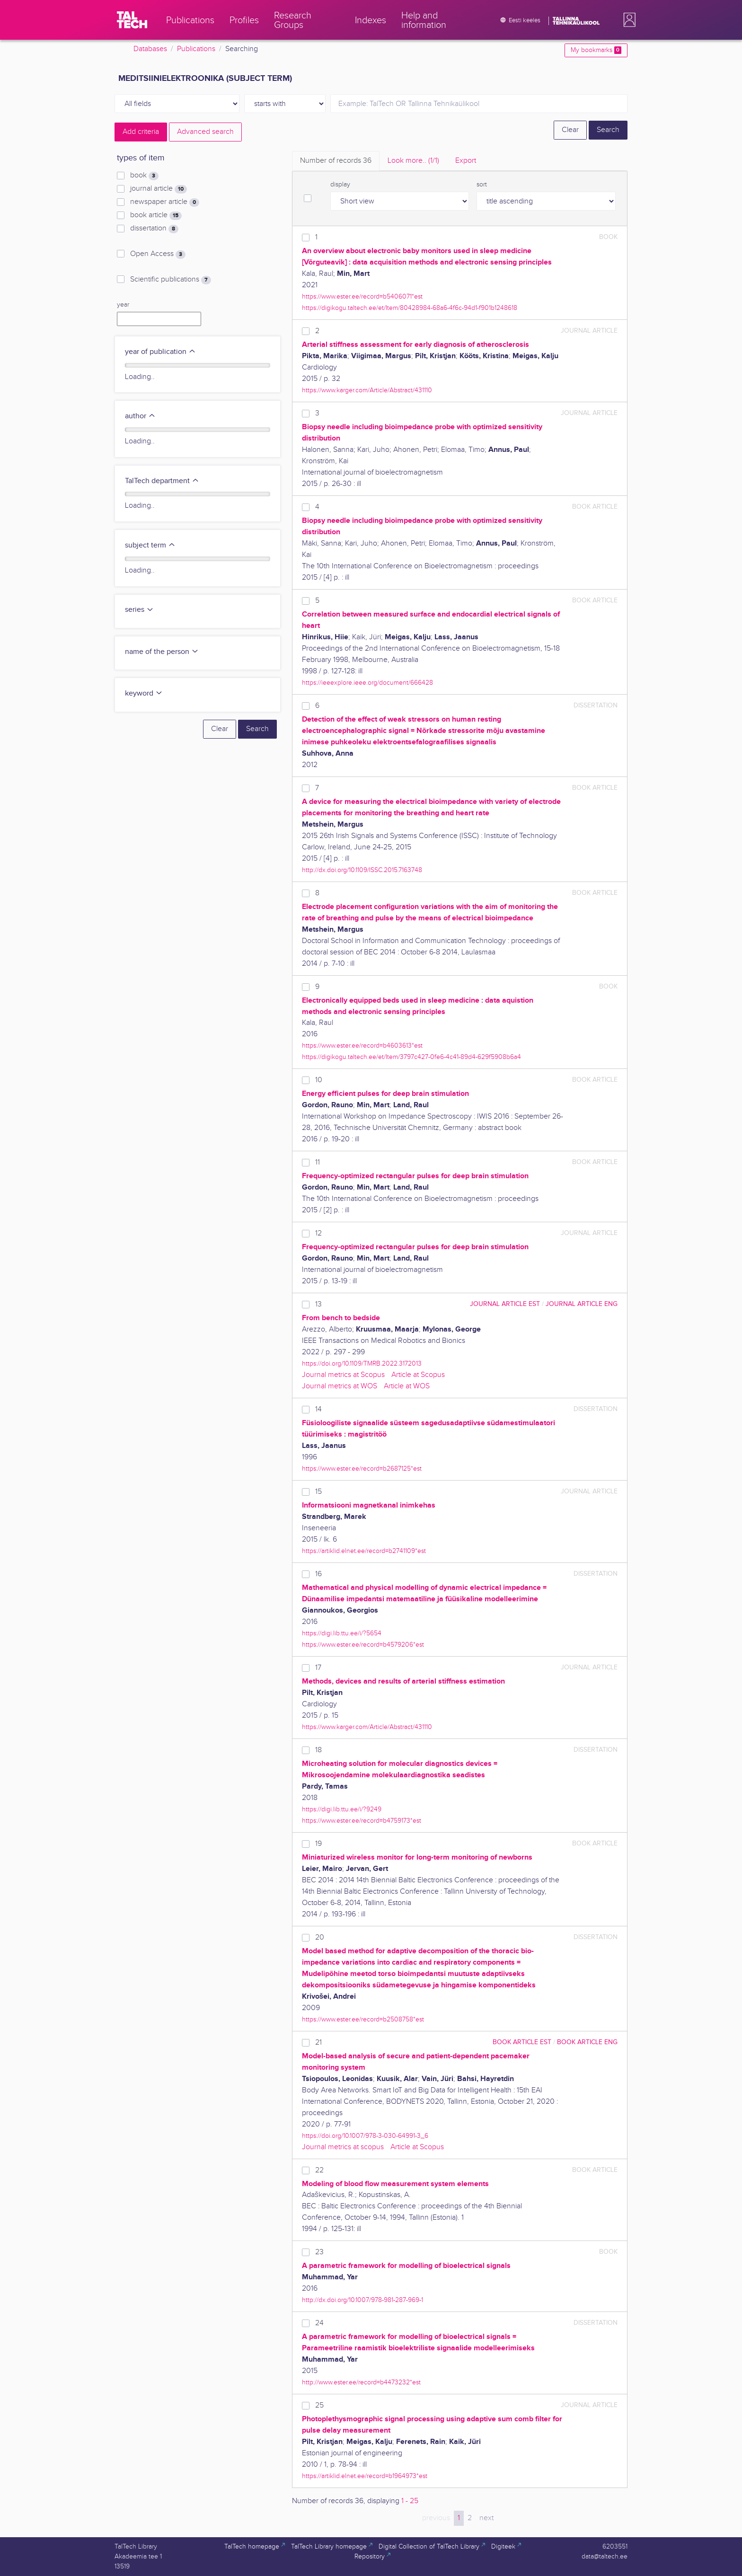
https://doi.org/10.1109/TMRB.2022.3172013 (362, 1363)
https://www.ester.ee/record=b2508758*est (363, 2019)
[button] (627, 20)
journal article (158, 189)
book (144, 175)
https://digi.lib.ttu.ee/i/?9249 (341, 1809)
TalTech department (162, 480)
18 (318, 1750)
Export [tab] (465, 160)
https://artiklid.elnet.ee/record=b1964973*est (364, 2476)
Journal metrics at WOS (339, 1386)
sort (482, 184)
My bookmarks (596, 50)
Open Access (158, 254)
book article (156, 215)
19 (318, 1843)
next (486, 2518)
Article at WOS (407, 1386)
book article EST (522, 2042)
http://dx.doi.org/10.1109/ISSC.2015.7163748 (362, 870)
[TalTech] (132, 20)
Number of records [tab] (335, 160)
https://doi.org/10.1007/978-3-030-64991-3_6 (365, 2136)
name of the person (162, 651)
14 (318, 1409)
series (139, 609)
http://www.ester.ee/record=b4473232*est (361, 2382)
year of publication (160, 351)
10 (318, 1080)
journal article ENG (582, 1304)
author (140, 416)
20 (319, 1937)
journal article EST (505, 1304)
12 (318, 1233)
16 (318, 1574)
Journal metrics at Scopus (343, 1374)
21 (318, 2042)
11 (317, 1162)
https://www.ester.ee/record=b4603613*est (362, 1045)
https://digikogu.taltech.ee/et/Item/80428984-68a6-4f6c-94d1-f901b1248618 (409, 308)
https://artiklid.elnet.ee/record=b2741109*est (364, 1551)
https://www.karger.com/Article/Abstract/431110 (367, 390)
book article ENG (587, 2042)
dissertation (154, 228)
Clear (570, 129)
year (123, 305)
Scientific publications (170, 279)
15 (318, 1491)
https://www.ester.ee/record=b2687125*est (362, 1468)
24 (319, 2323)
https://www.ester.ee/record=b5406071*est (362, 296)
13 (318, 1304)
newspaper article (164, 202)
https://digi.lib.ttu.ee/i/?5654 (341, 1633)
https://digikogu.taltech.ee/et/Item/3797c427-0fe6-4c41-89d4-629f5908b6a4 (411, 1057)
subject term (150, 545)
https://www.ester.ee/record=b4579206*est (363, 1645)
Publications (196, 48)
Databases (150, 48)
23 (319, 2252)
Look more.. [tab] (413, 160)
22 (319, 2170)
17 (318, 1667)
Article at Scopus (418, 1374)
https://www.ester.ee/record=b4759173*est (361, 1821)
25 (319, 2405)
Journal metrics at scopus (343, 2147)
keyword (144, 693)
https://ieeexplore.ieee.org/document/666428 (367, 683)
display (340, 184)
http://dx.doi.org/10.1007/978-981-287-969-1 (362, 2300)
